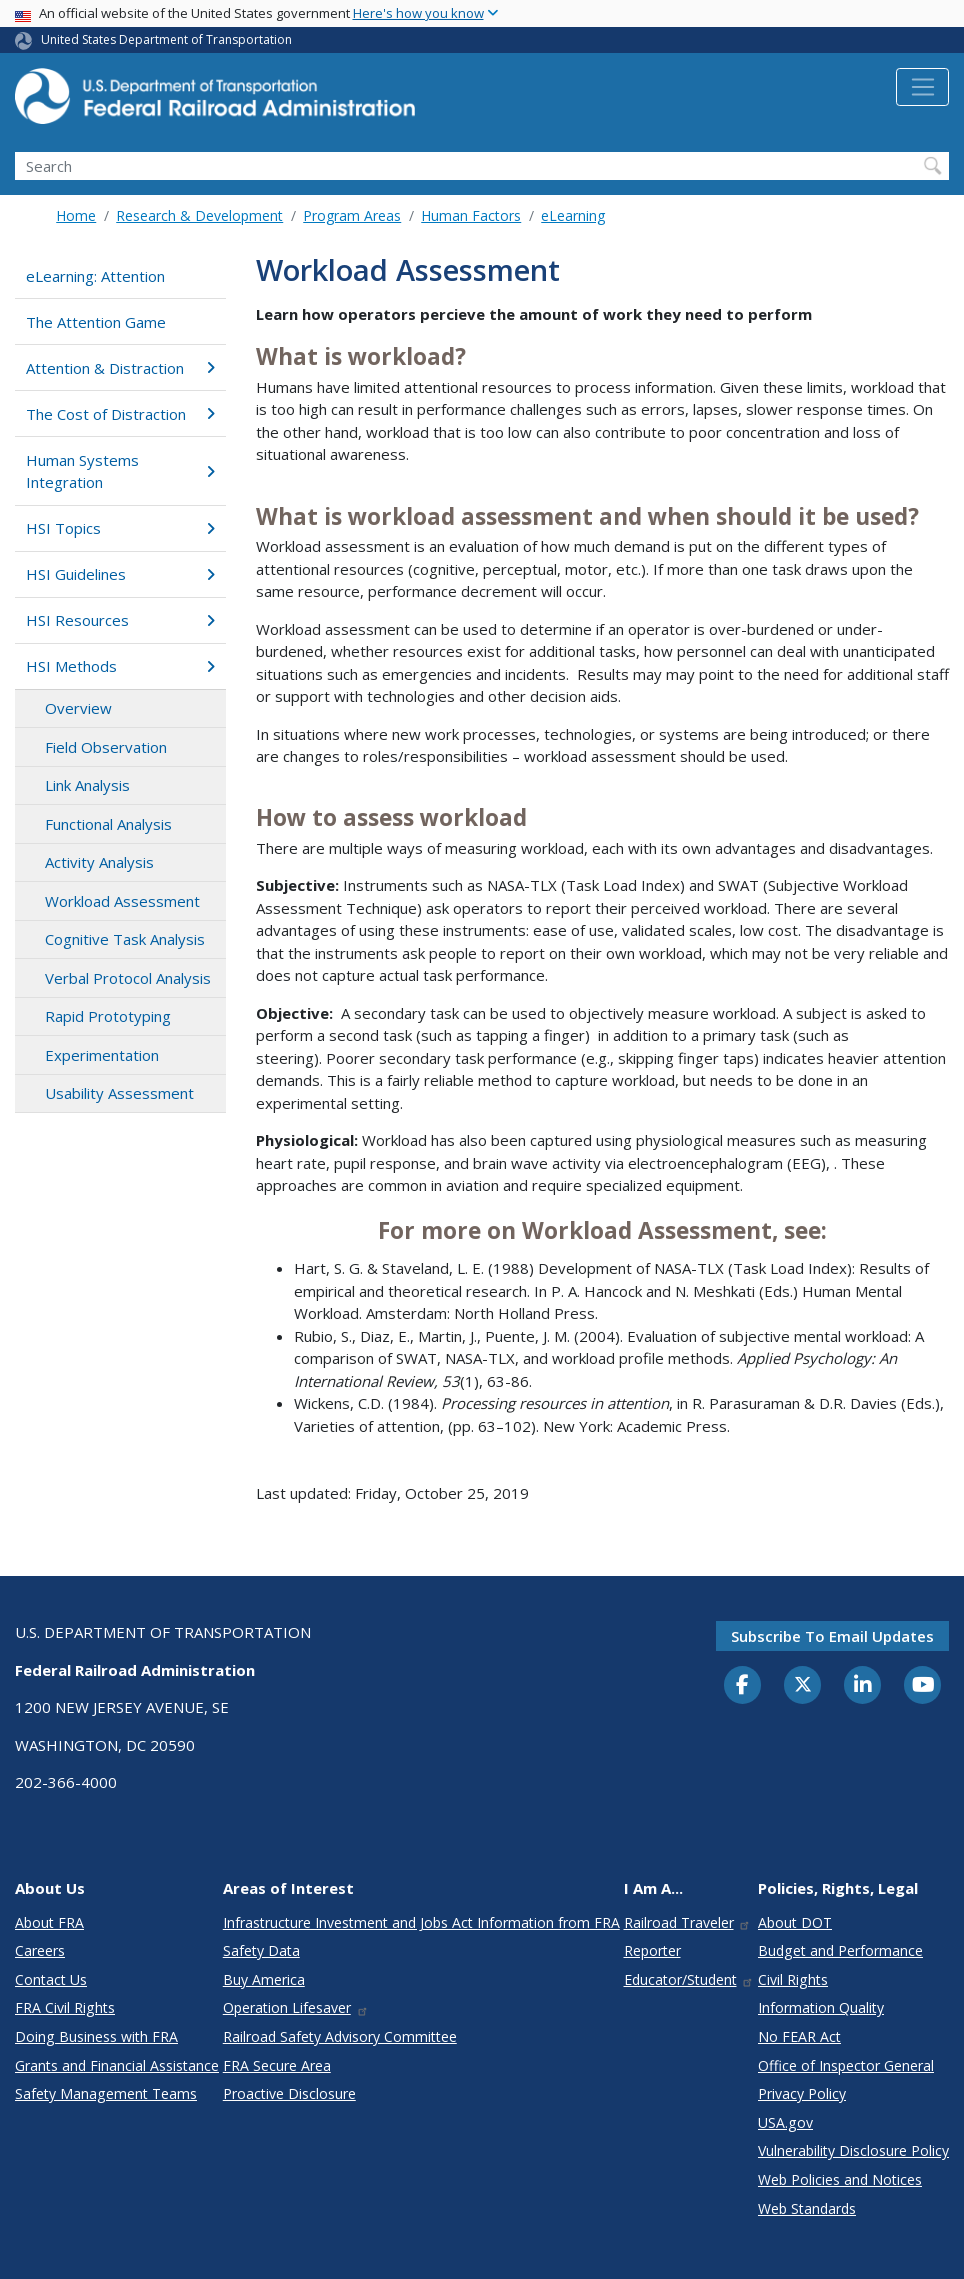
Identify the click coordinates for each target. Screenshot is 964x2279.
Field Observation (106, 747)
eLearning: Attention (95, 276)
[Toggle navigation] (922, 87)
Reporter (652, 1950)
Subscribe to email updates (832, 1636)
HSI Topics (120, 528)
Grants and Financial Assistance (117, 2065)
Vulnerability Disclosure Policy (853, 2150)
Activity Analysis (99, 862)
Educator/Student (689, 1979)
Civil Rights (793, 1979)
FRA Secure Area (277, 2065)
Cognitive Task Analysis (125, 939)
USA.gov (785, 2122)
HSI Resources (120, 620)
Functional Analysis (108, 824)
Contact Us (51, 1979)
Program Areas (352, 215)
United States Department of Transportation (166, 39)
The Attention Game (96, 322)
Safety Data (261, 1950)
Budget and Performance (840, 1950)
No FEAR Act (799, 2036)
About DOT (795, 1922)
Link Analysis (87, 785)
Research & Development (199, 215)
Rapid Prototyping (108, 1016)
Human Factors (471, 215)
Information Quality (821, 2007)
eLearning (573, 215)
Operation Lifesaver (296, 2007)
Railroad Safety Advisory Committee (340, 2036)
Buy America (264, 1979)
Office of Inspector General (846, 2065)
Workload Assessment (122, 901)
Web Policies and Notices (840, 2179)
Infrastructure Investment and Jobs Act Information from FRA (421, 1922)
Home (76, 215)
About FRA (49, 1922)
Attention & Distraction (120, 368)
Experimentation (102, 1055)
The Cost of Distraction (120, 414)
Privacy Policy (802, 2093)
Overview (78, 708)
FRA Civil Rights (65, 2007)
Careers (40, 1950)
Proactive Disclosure (289, 2093)
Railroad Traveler (688, 1922)
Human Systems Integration (120, 471)
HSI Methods (120, 666)
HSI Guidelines (120, 574)
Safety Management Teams (106, 2093)
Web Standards (807, 2208)
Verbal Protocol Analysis (128, 978)
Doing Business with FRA (96, 2036)
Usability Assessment (119, 1093)
